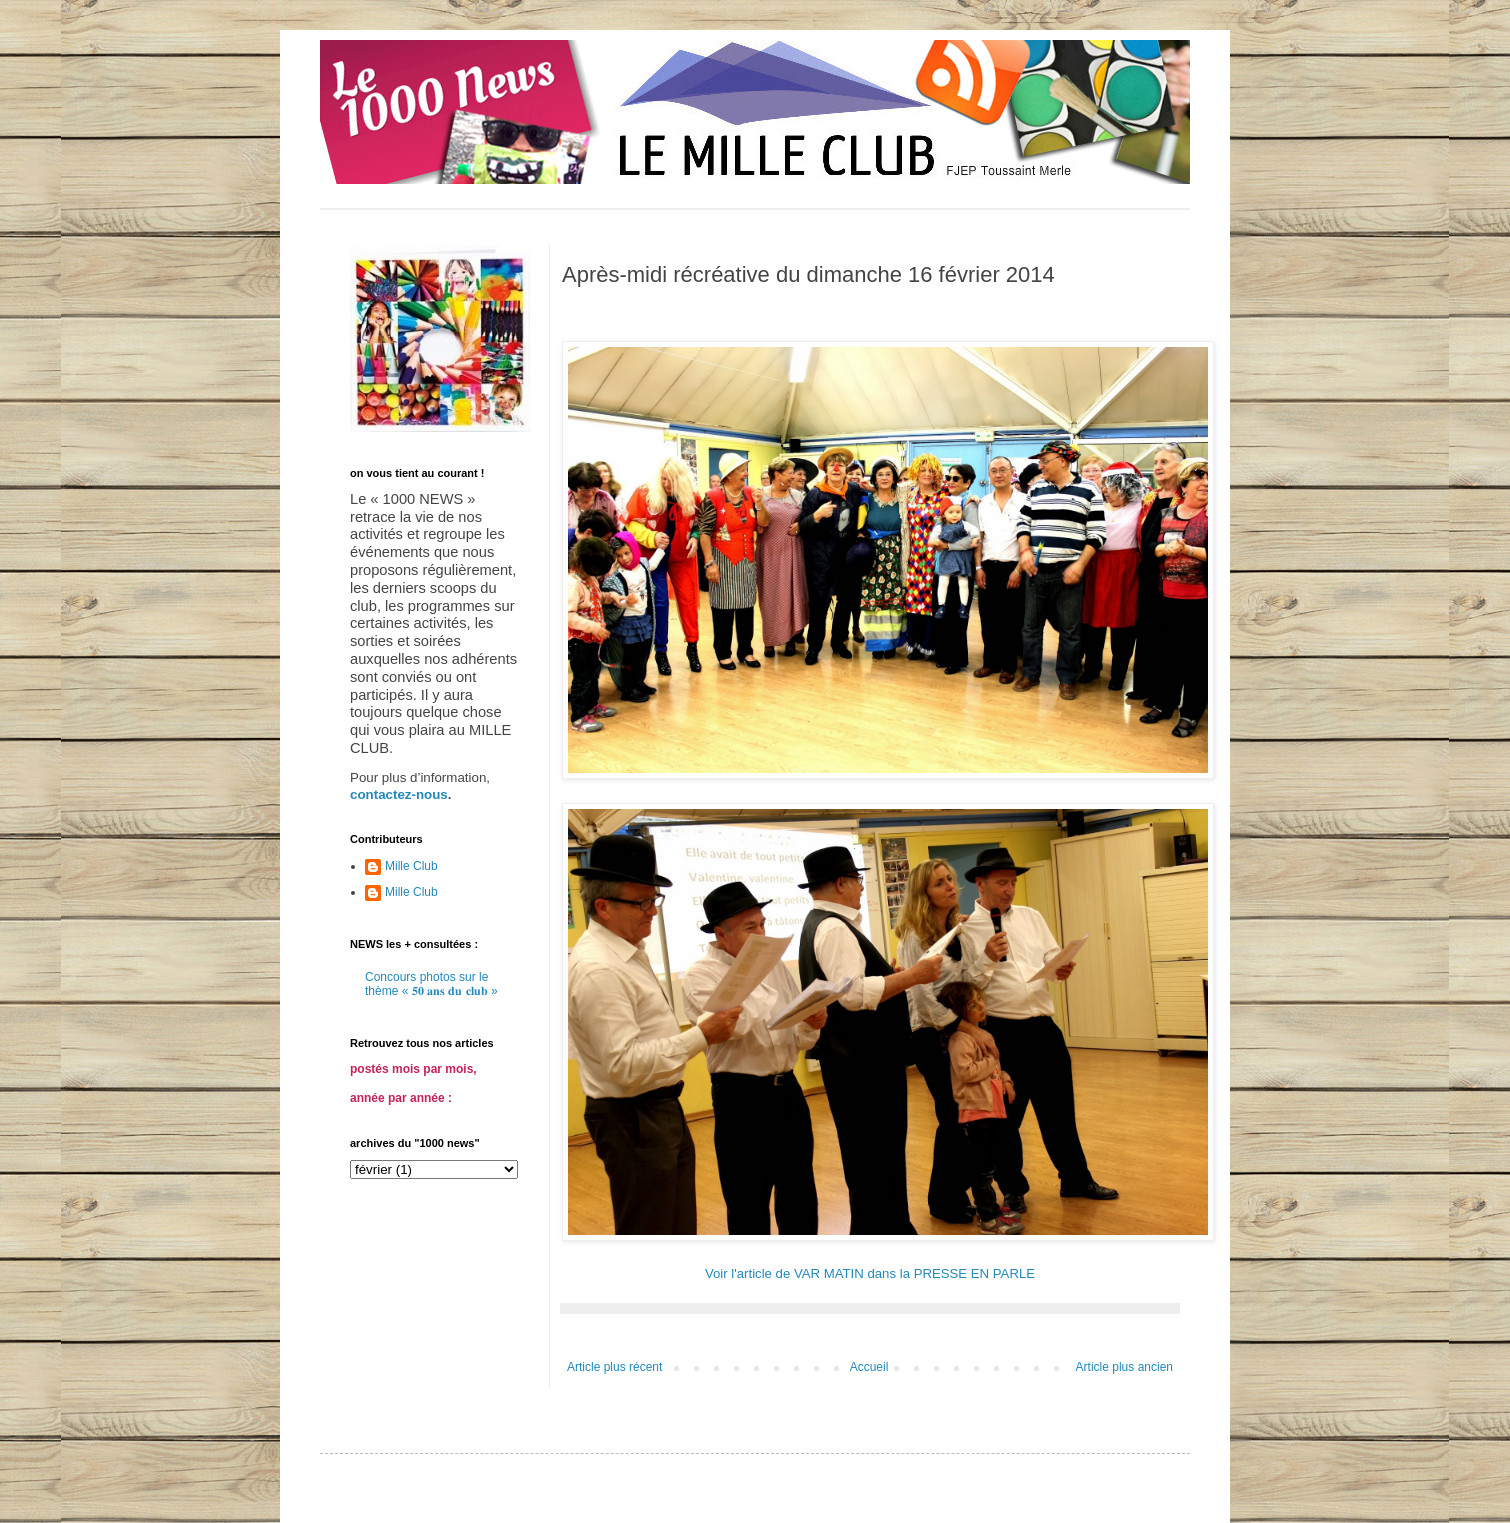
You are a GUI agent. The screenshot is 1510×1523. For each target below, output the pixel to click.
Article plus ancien (1124, 1367)
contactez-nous (399, 794)
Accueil (869, 1367)
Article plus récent (614, 1367)
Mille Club (411, 866)
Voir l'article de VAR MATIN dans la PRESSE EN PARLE (870, 1273)
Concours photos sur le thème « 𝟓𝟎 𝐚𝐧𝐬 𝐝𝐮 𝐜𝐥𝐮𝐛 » (431, 984)
